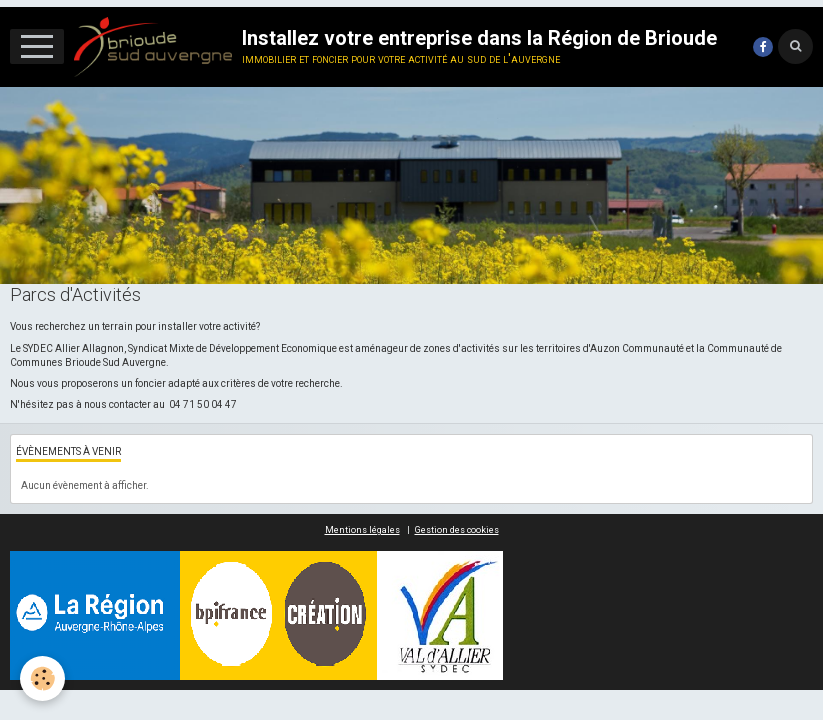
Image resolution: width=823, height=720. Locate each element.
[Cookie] (42, 678)
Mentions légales (362, 530)
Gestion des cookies (457, 530)
